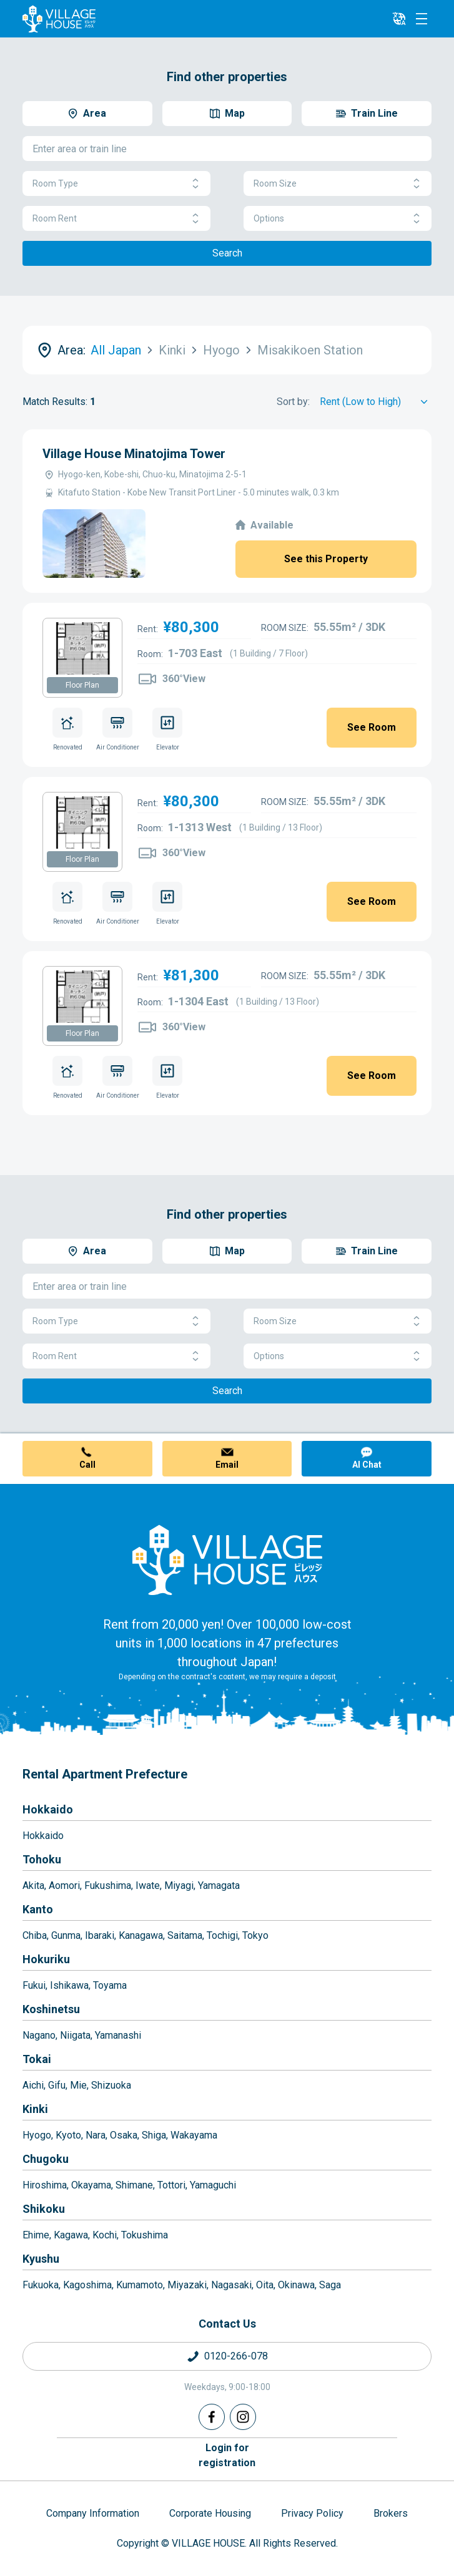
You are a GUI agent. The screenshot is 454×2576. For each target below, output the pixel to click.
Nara (96, 2135)
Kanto (37, 1909)
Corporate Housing (210, 2513)
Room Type (116, 183)
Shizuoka (111, 2085)
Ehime (35, 2235)
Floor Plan (82, 685)
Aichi (33, 2085)
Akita (33, 1885)
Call (87, 1465)
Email (227, 1465)
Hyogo (36, 2135)
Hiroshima (44, 2185)
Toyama (110, 1985)
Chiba (34, 1935)
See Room (371, 727)
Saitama (184, 1935)
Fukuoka (40, 2285)
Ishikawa (69, 1985)
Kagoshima (87, 2285)
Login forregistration (227, 2455)
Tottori (171, 2185)
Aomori (64, 1885)
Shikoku (43, 2208)
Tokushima (144, 2235)
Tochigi (222, 1935)
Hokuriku (46, 1959)
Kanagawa (141, 1935)
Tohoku (41, 1859)
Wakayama (193, 2135)
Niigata (75, 2035)
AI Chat (367, 1465)
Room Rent (116, 218)
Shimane (134, 2185)
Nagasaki (231, 2285)
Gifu (57, 2085)
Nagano (39, 2035)
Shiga (154, 2135)
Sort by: (293, 401)
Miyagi (179, 1885)
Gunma (66, 1935)
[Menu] (422, 19)
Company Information (92, 2513)
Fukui (34, 1985)
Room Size (338, 183)
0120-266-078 (236, 2356)
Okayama (91, 2185)
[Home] (227, 1559)
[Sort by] (376, 401)
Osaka (123, 2135)
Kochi (104, 2235)
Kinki (35, 2108)
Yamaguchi (213, 2185)
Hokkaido (47, 1809)
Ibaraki (99, 1935)
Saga (330, 2285)
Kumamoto (139, 2285)
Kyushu (40, 2258)
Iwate (148, 1885)
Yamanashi (118, 2035)
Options (338, 218)
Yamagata (219, 1885)
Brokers (390, 2513)
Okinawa (296, 2285)
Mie (78, 2085)
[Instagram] (243, 2417)
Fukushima (107, 1885)
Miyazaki (187, 2285)
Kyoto (68, 2135)
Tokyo (255, 1935)
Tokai (36, 2059)
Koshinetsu (51, 2009)
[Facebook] (212, 2417)
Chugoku (45, 2158)
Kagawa (71, 2235)
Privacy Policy (312, 2513)
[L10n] (399, 19)
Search (227, 253)
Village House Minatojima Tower (133, 453)
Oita (265, 2285)
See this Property (326, 559)
